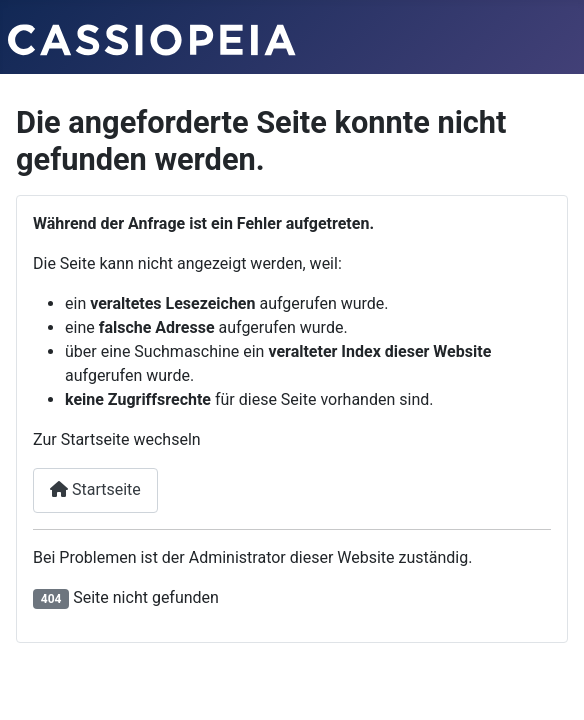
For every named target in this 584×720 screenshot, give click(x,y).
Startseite (95, 489)
